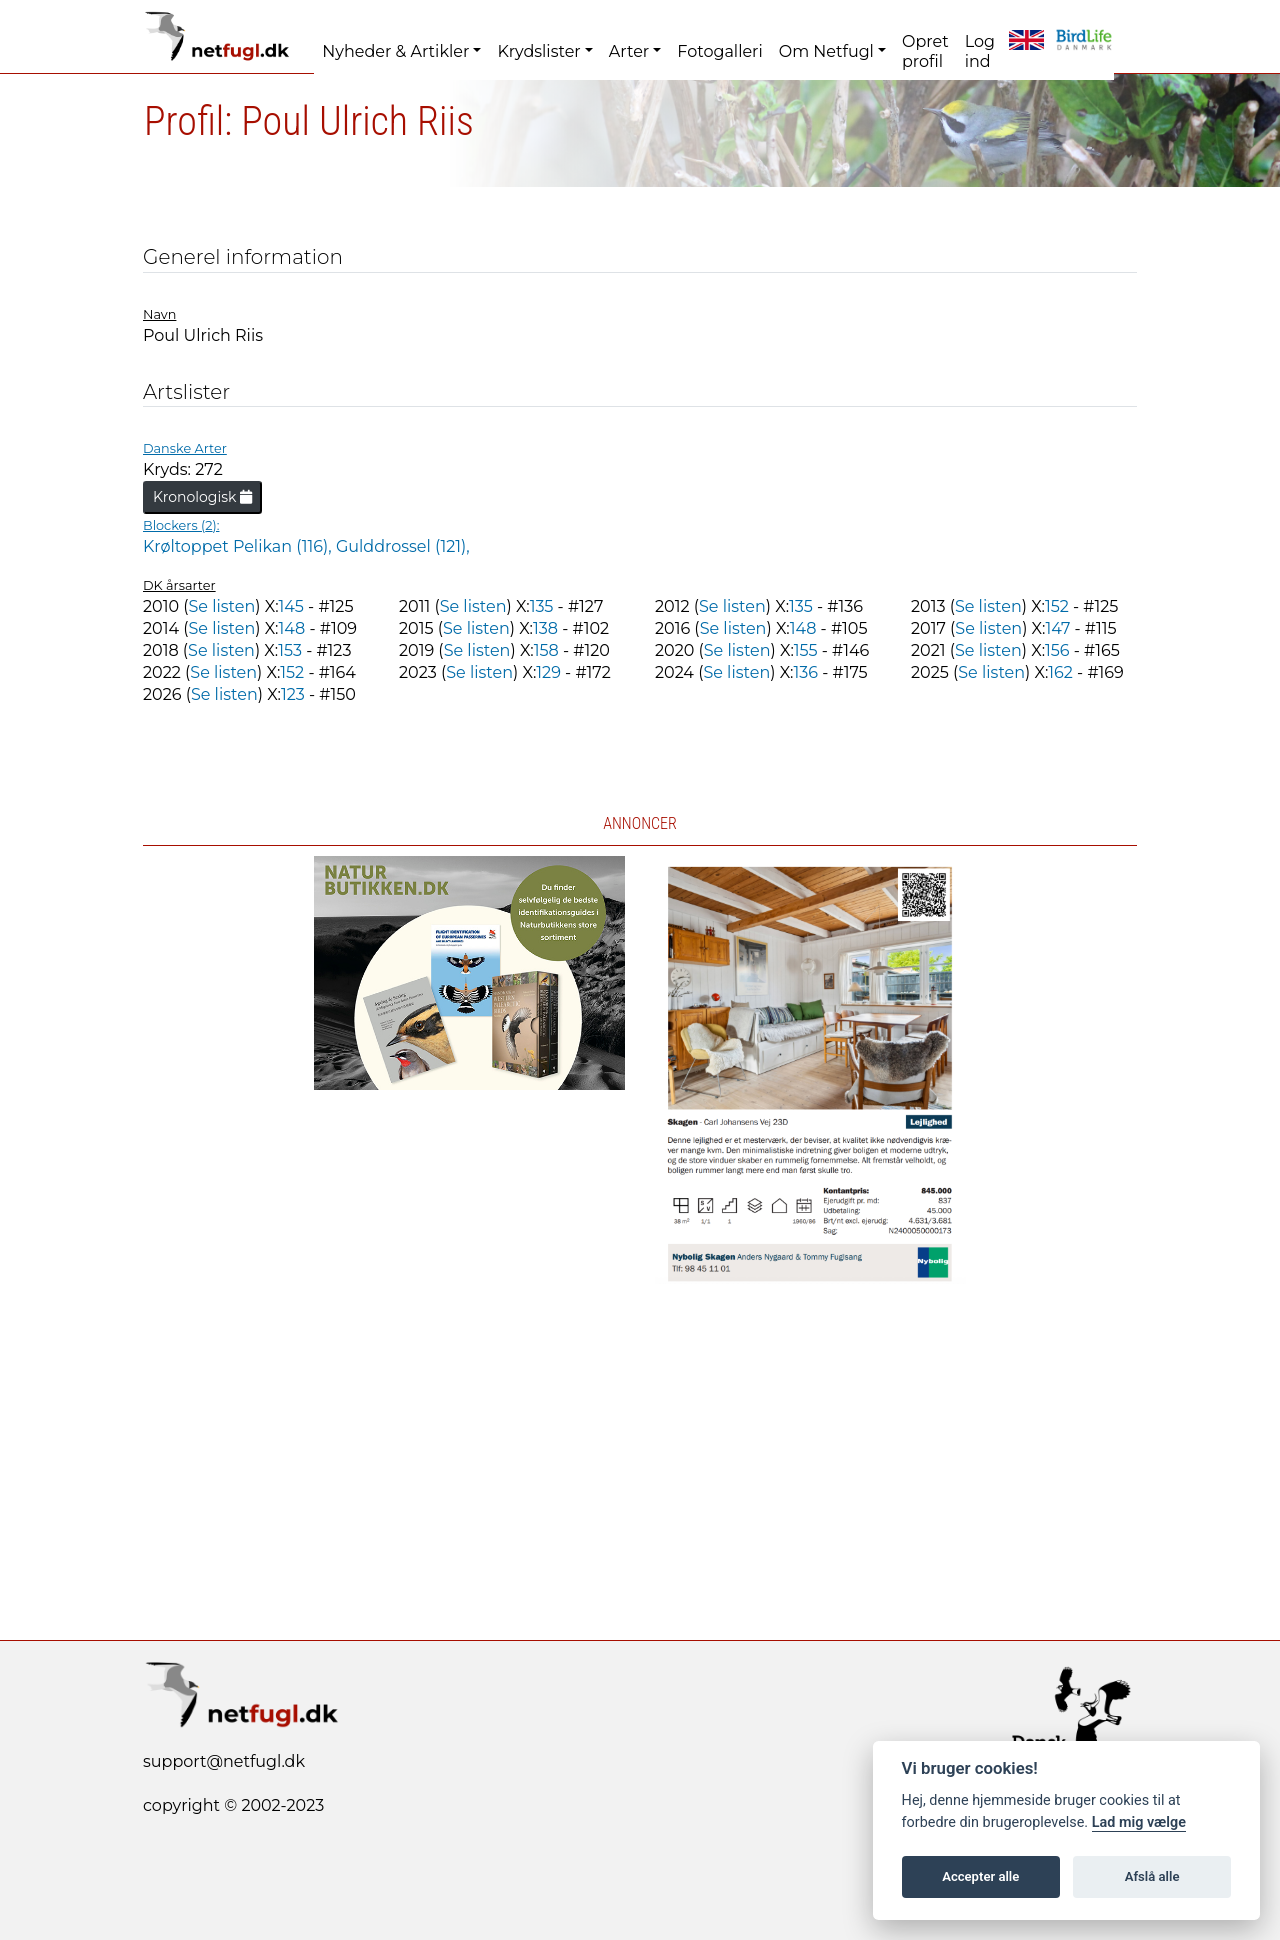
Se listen (221, 606)
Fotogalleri (719, 51)
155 (806, 650)
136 (805, 672)
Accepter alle (980, 1876)
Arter (629, 51)
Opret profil (925, 51)
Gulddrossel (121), (403, 546)
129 (548, 672)
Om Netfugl (826, 51)
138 (545, 628)
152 (1057, 606)
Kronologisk (202, 497)
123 (293, 694)
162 (1060, 672)
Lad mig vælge (1139, 1822)
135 (542, 606)
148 (292, 628)
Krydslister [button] (538, 51)
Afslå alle (1152, 1876)
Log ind (980, 51)
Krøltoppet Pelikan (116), (239, 546)
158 (546, 650)
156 (1057, 650)
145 (291, 606)
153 (290, 650)
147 (1057, 628)
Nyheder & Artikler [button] (395, 51)
